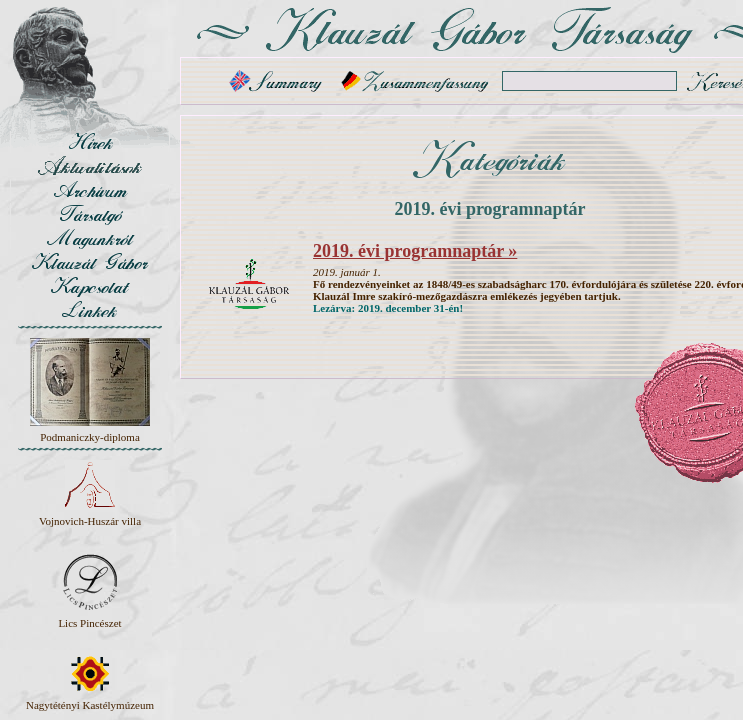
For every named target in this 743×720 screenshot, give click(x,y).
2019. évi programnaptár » (415, 251)
